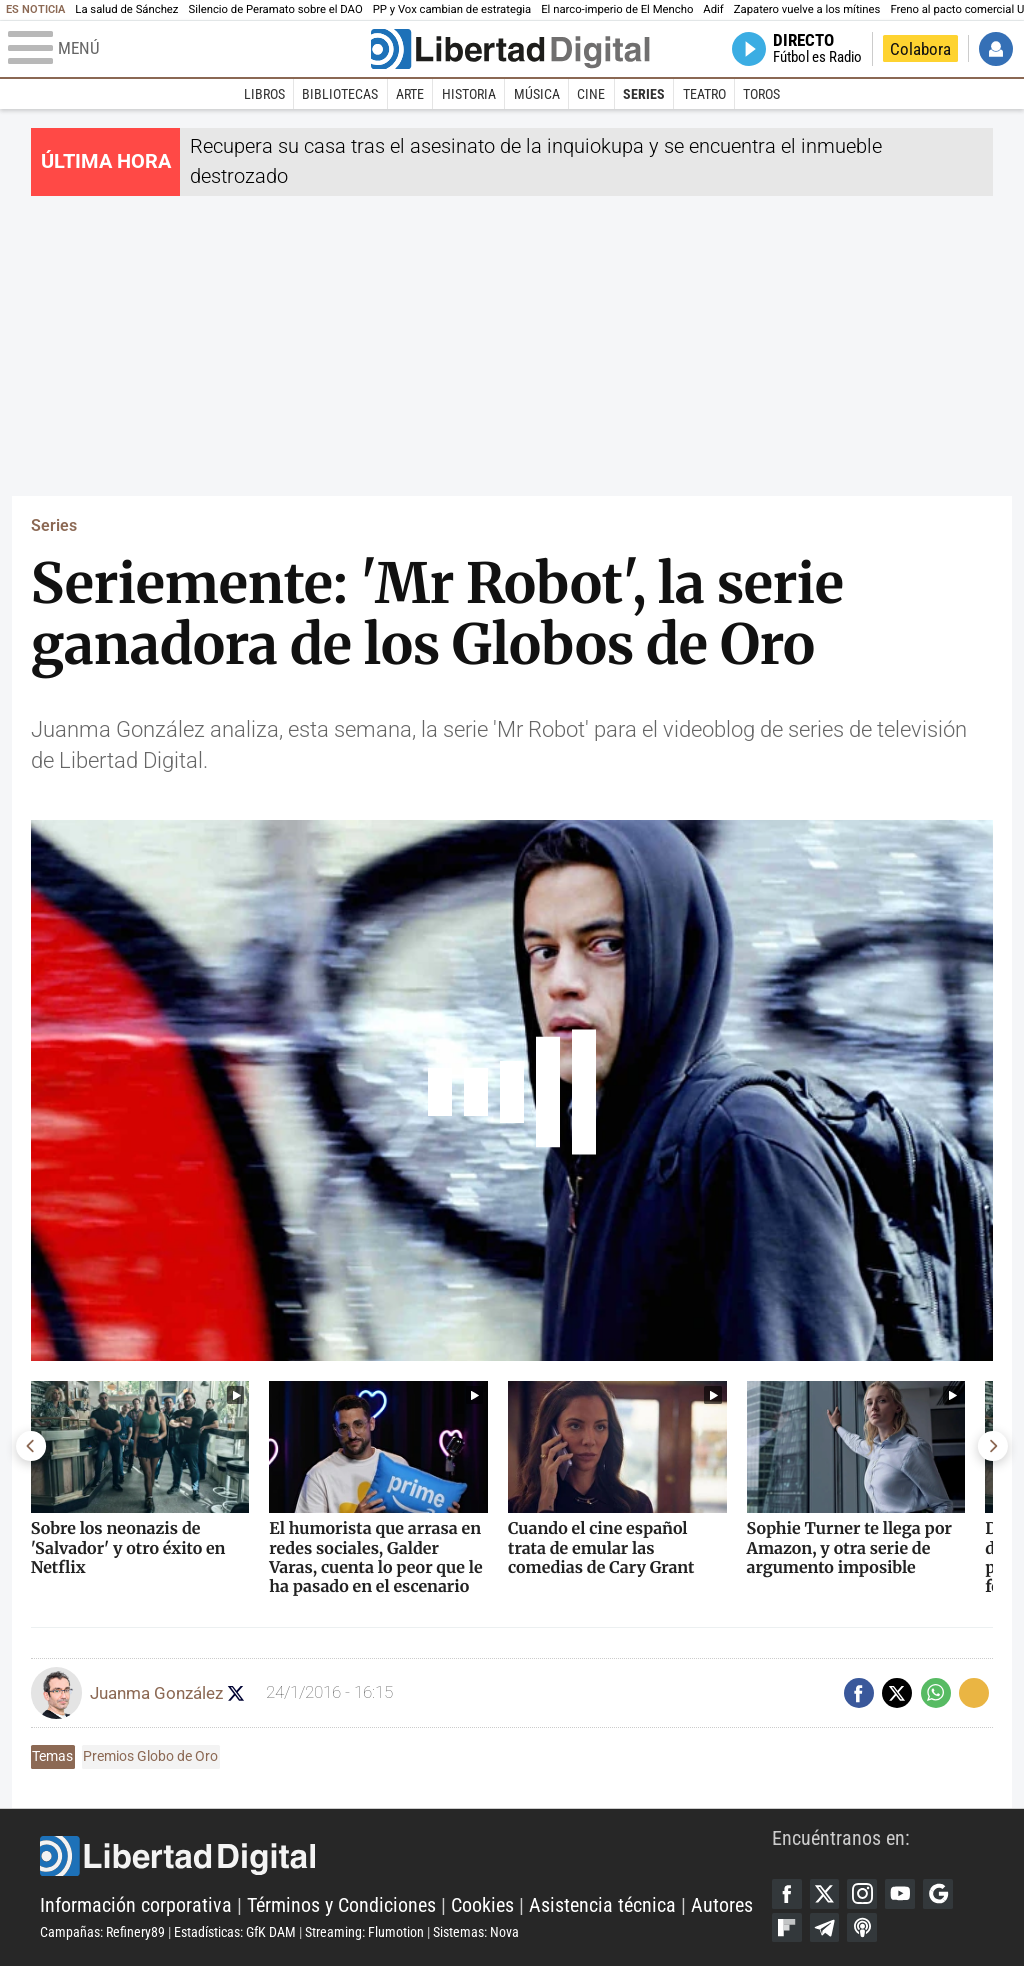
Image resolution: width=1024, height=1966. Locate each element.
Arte (410, 94)
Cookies (482, 1905)
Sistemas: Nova (476, 1932)
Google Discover (938, 1894)
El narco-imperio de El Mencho (617, 9)
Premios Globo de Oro (150, 1756)
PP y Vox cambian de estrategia (452, 9)
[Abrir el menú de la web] (187, 49)
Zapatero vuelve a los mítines (807, 9)
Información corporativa (136, 1905)
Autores (722, 1905)
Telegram (825, 1928)
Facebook (787, 1894)
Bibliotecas (340, 94)
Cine (591, 94)
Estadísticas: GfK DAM (235, 1932)
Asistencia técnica (602, 1905)
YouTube (900, 1894)
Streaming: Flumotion (364, 1932)
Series (644, 94)
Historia (469, 94)
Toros (761, 94)
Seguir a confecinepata (236, 1693)
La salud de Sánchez (126, 9)
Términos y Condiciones (341, 1905)
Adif (713, 9)
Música (537, 94)
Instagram (862, 1894)
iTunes (862, 1928)
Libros (264, 94)
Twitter (825, 1894)
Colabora (920, 49)
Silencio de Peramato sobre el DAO (275, 9)
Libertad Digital (406, 1856)
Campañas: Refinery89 (102, 1932)
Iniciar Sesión (996, 49)
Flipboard (787, 1928)
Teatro (704, 94)
